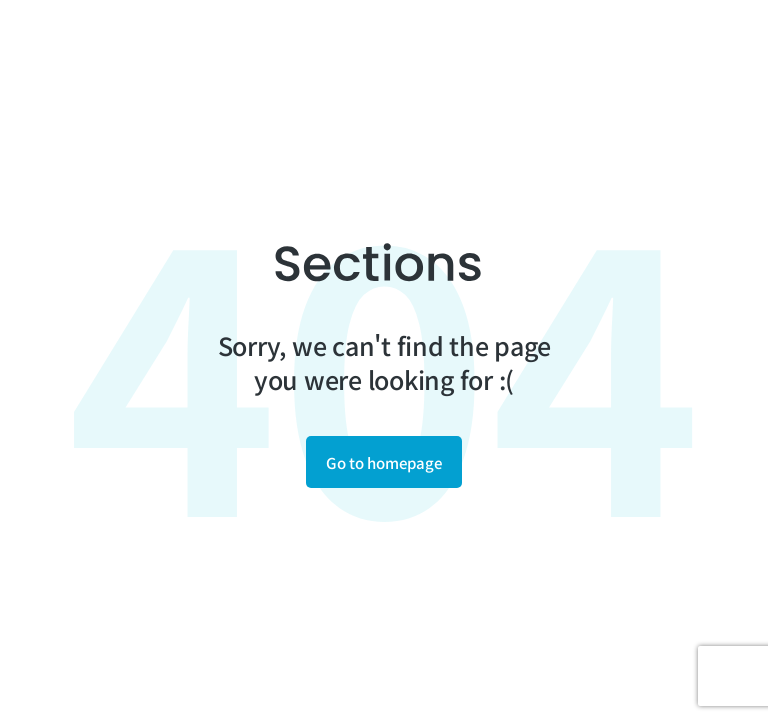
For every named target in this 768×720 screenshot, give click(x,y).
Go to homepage (384, 462)
